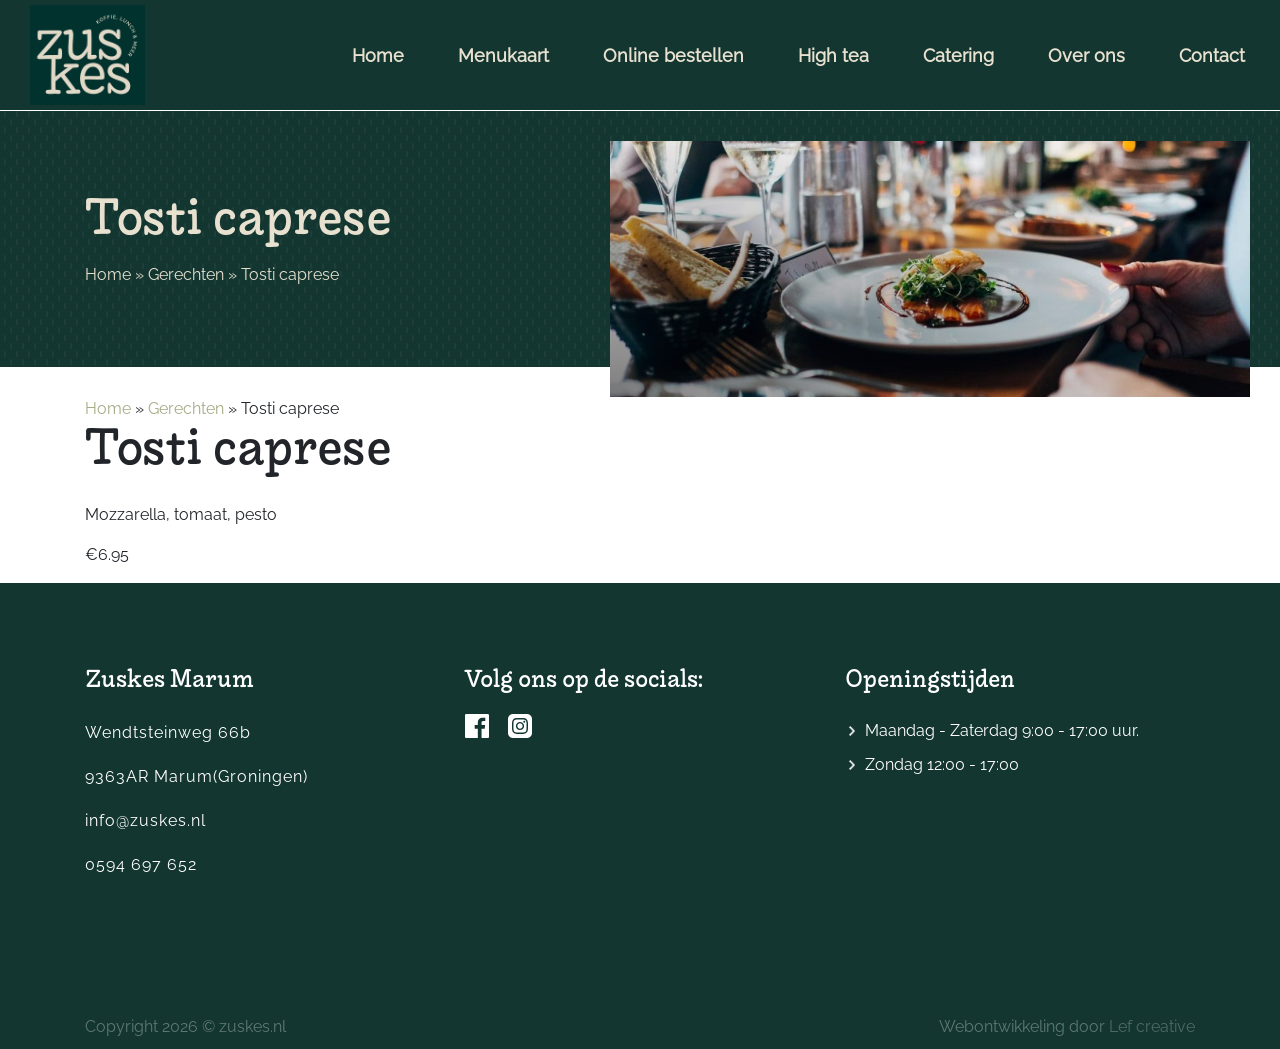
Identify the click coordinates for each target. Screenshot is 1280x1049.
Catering (958, 55)
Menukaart (503, 55)
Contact (1212, 55)
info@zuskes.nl (145, 820)
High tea (833, 55)
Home (378, 55)
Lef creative (1152, 1026)
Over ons (1086, 55)
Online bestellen (673, 55)
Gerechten (186, 274)
